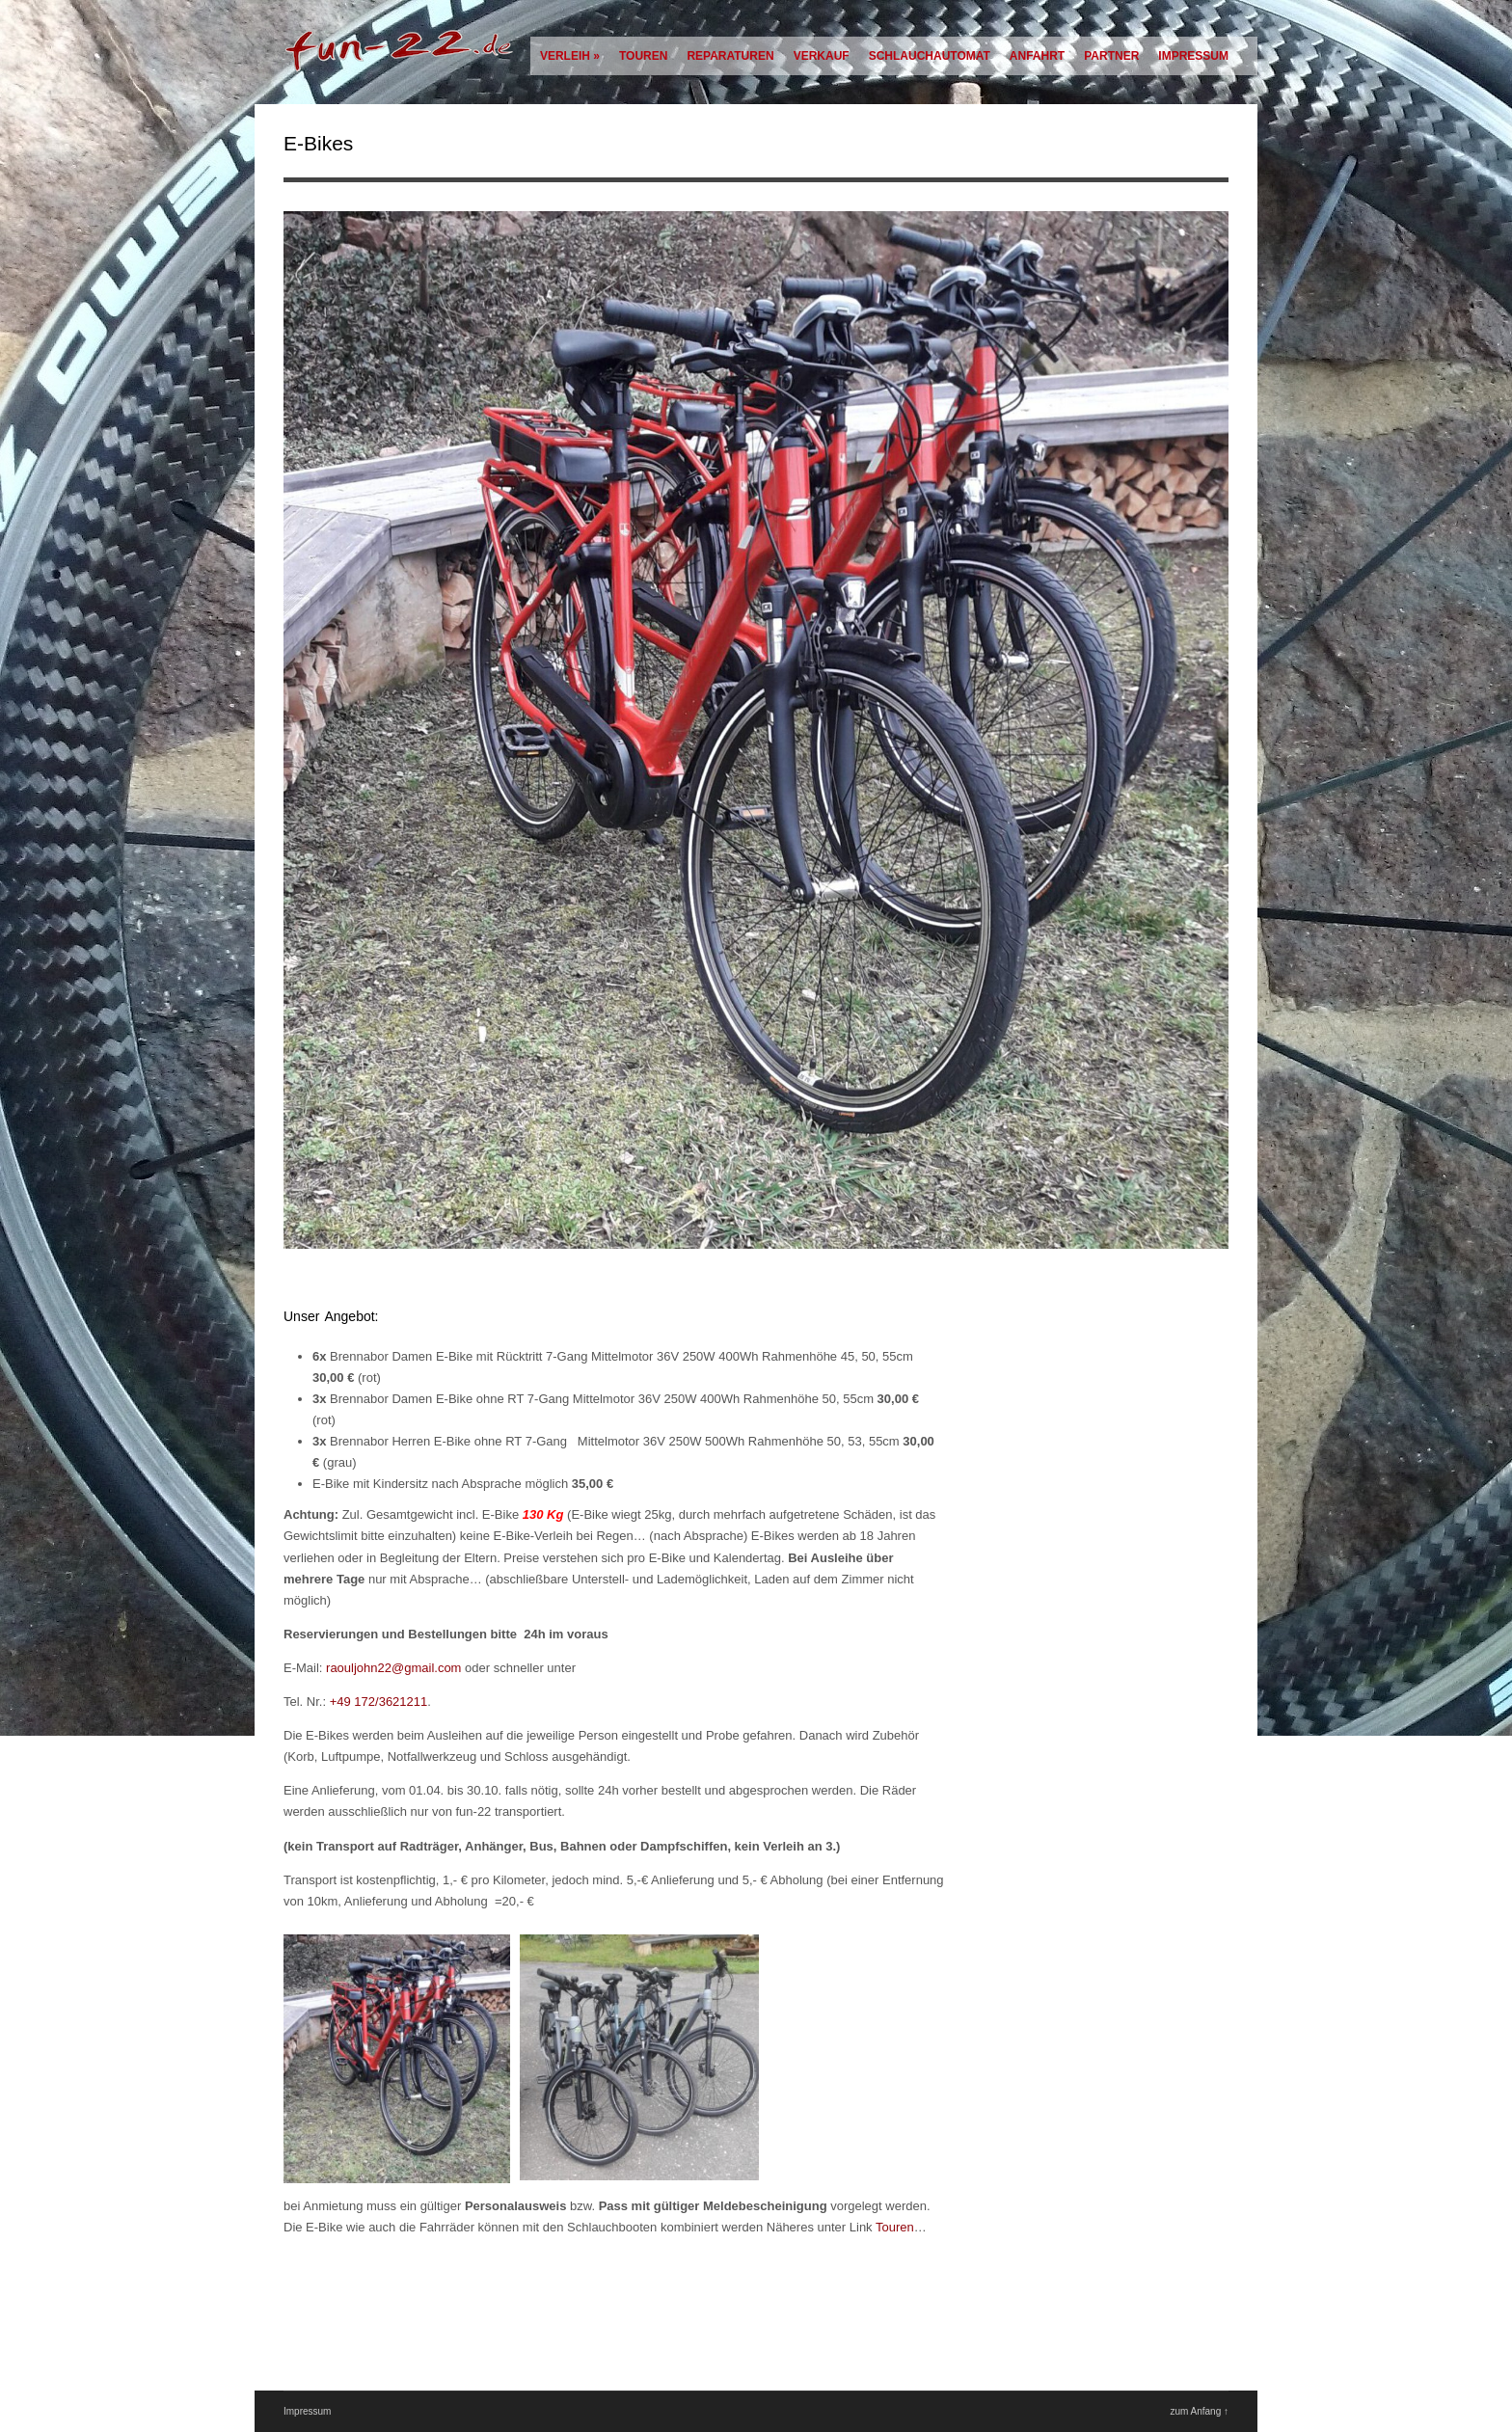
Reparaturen (730, 56)
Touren (643, 56)
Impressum (1193, 56)
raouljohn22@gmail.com (395, 1668)
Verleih (570, 56)
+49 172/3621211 (379, 1701)
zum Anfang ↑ (1199, 2411)
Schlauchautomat (929, 56)
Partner (1111, 56)
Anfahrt (1037, 56)
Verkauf (822, 56)
